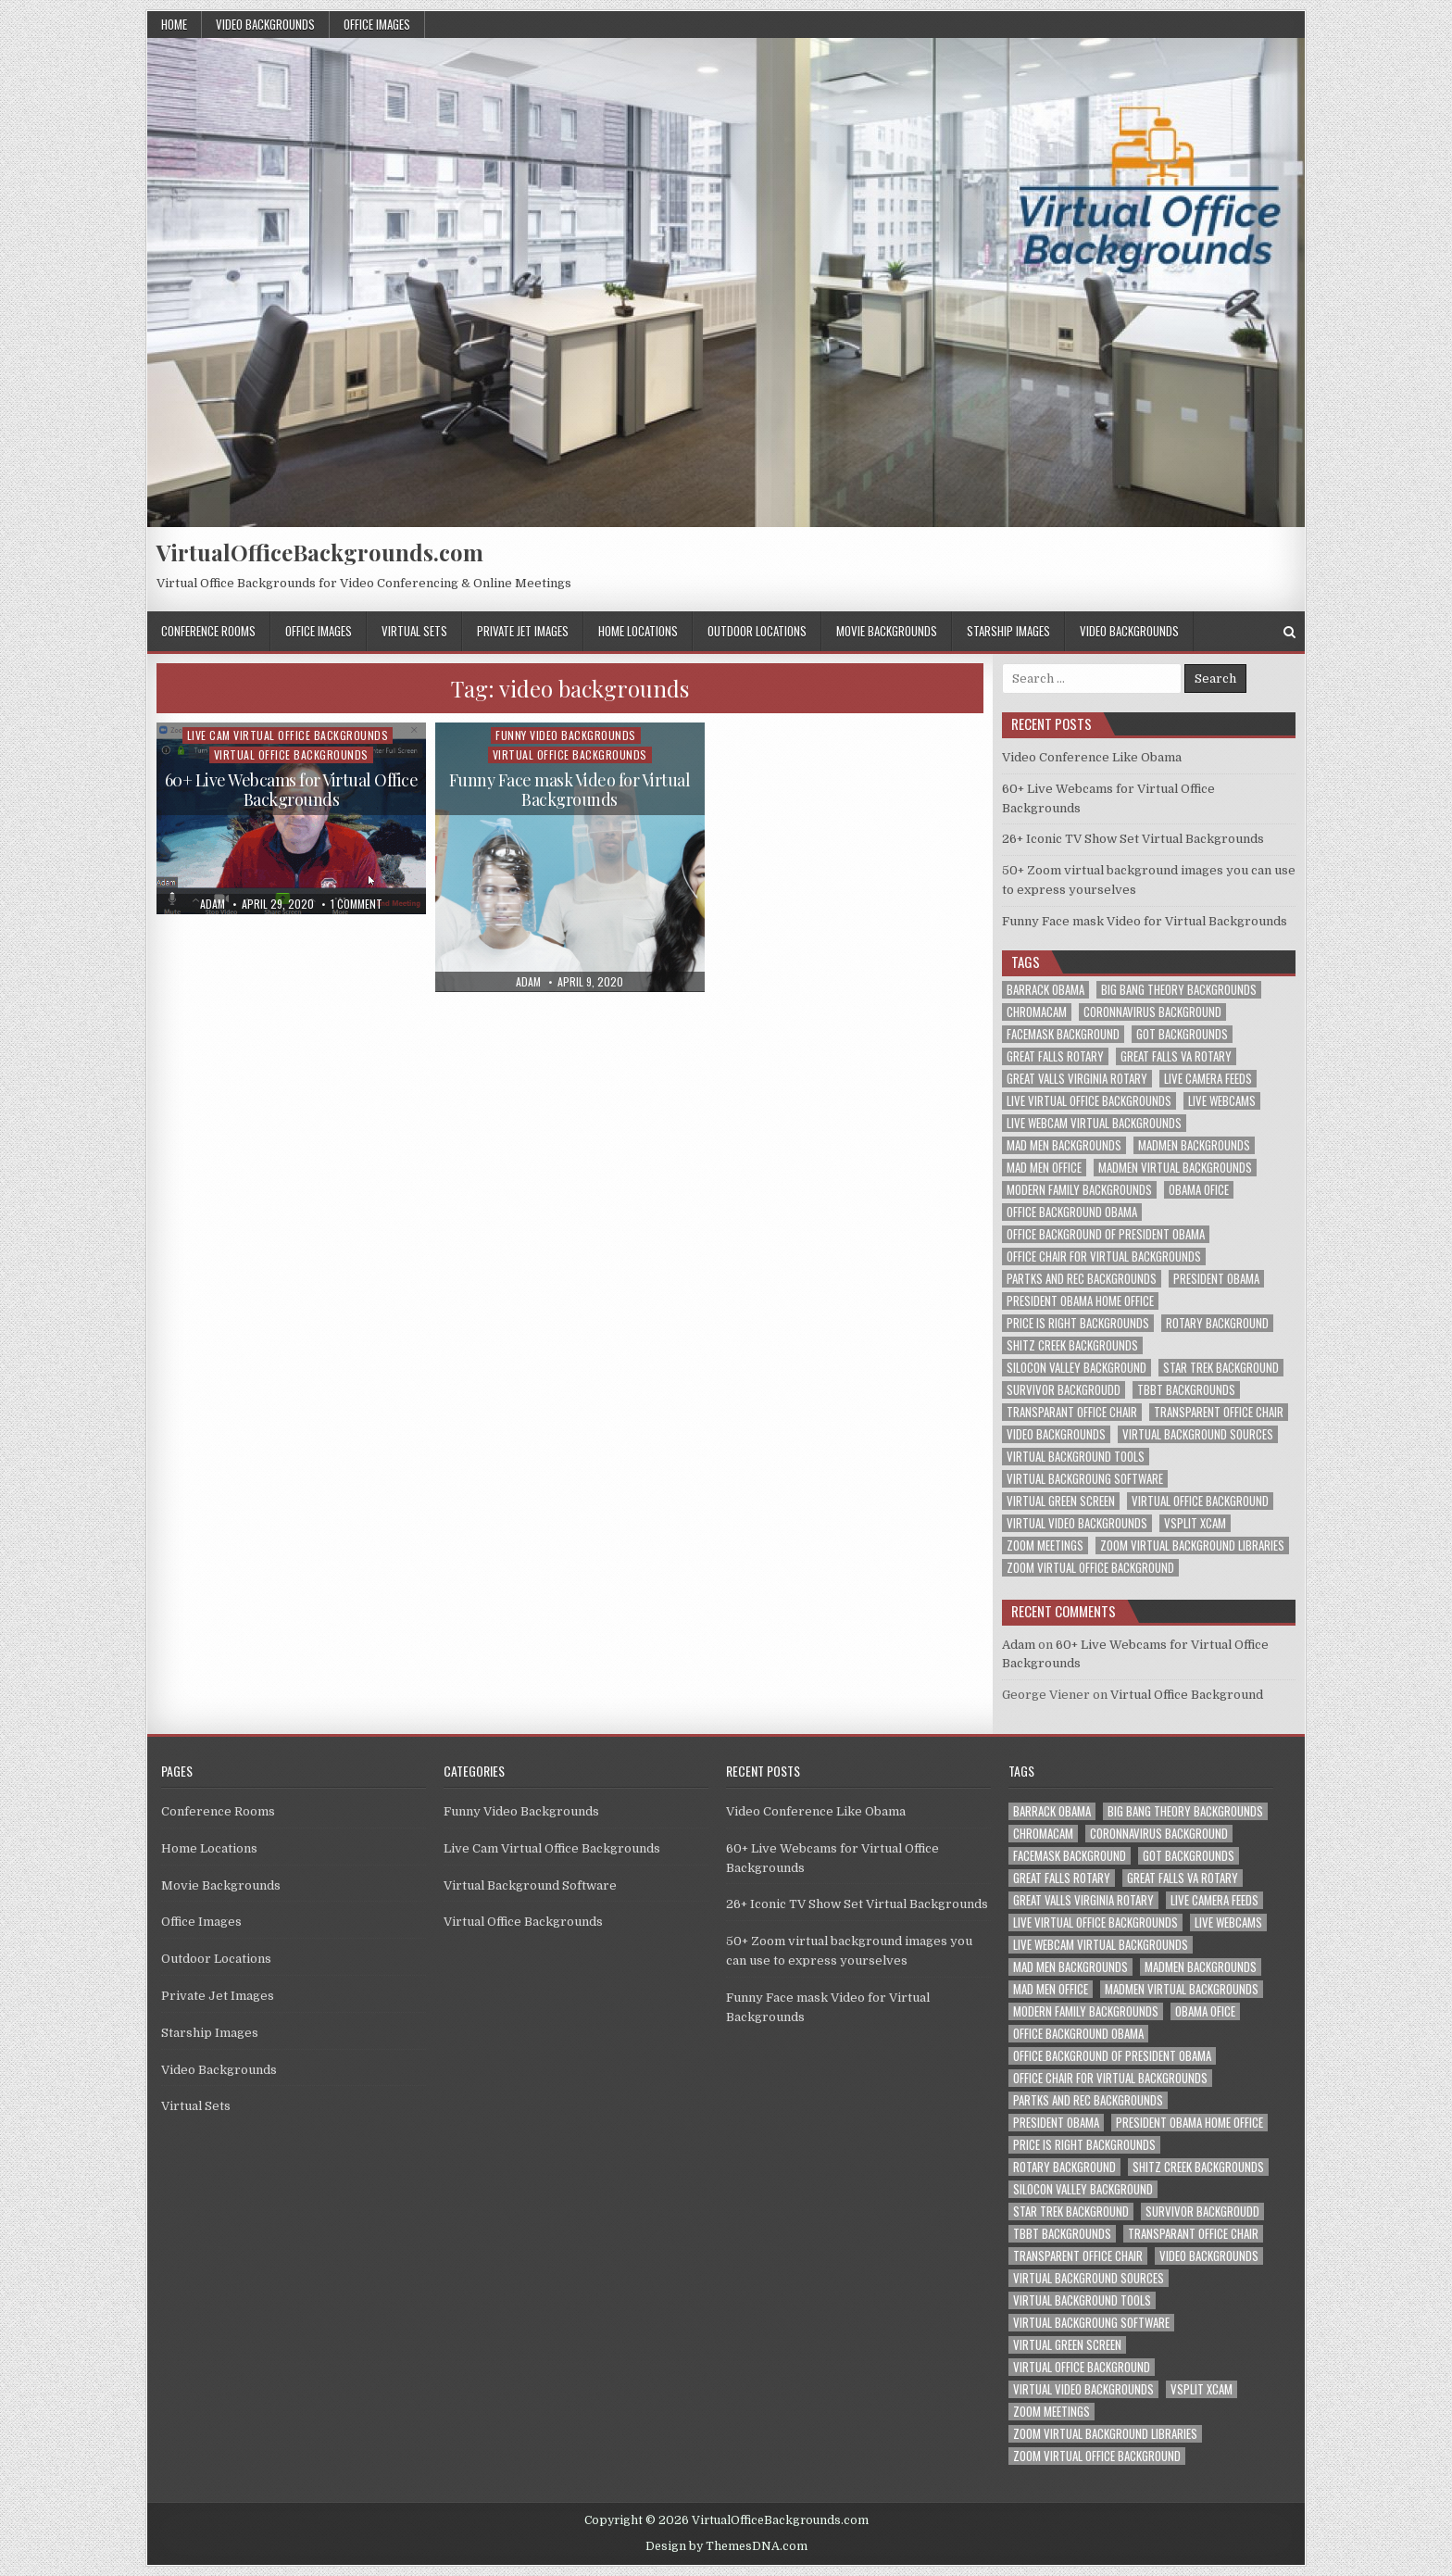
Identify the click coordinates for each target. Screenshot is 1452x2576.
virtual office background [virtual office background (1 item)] (1200, 1501)
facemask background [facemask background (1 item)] (1063, 1034)
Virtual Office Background (1186, 1695)
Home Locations (638, 631)
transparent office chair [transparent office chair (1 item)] (1218, 1412)
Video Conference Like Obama (1092, 757)
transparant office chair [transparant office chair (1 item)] (1072, 1412)
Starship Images (1008, 631)
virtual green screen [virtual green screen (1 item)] (1061, 1501)
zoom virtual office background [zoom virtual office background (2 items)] (1090, 1568)
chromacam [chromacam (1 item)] (1037, 1012)
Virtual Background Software (530, 1885)
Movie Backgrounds (886, 631)
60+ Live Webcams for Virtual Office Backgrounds (292, 790)
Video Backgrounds (265, 24)
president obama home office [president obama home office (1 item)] (1080, 1301)
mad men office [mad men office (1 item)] (1044, 1167)
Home (174, 24)
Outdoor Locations (757, 631)
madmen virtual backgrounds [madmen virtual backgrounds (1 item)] (1175, 1167)
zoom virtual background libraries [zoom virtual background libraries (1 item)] (1192, 1545)
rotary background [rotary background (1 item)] (1217, 1323)
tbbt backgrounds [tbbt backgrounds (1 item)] (1186, 1390)
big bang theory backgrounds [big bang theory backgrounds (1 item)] (1179, 990)
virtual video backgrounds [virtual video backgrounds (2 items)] (1077, 1523)
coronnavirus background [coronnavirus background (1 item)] (1152, 1012)
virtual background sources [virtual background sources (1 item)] (1197, 1434)
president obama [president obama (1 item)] (1216, 1279)
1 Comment (356, 904)
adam (212, 904)
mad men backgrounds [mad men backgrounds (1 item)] (1064, 1145)
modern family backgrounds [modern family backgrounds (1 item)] (1079, 1190)
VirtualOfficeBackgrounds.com (319, 552)
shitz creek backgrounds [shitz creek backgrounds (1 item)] (1072, 1345)
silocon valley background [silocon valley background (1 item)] (1076, 1367)
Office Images (377, 24)
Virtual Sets (414, 631)
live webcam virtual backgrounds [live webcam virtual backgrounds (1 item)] (1094, 1123)
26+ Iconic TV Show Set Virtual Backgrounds (1133, 839)
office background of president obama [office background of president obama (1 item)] (1106, 1234)
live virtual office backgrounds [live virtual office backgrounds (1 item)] (1089, 1101)
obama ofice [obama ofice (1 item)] (1199, 1190)
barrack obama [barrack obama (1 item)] (1045, 990)
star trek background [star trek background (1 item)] (1221, 1367)
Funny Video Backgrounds (565, 735)
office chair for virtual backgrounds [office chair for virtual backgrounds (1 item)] (1104, 1256)
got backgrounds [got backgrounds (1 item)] (1182, 1034)
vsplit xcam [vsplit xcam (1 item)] (1195, 1523)
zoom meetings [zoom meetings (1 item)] (1045, 1545)
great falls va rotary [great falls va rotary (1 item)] (1176, 1056)
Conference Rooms (208, 631)
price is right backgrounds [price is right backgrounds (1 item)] (1078, 1323)
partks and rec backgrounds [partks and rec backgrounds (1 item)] (1082, 1279)
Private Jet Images (523, 631)
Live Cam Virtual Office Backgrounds (288, 735)
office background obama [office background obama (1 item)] (1072, 1212)
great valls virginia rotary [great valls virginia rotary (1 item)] (1077, 1078)
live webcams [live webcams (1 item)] (1222, 1101)
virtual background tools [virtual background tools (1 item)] (1076, 1456)
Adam (1018, 1645)
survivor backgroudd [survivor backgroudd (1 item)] (1063, 1390)
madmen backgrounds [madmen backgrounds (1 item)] (1194, 1145)
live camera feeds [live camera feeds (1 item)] (1208, 1078)
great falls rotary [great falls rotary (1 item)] (1055, 1056)
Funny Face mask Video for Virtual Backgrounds (570, 790)
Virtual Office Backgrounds (291, 754)
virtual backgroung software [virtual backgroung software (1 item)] (1085, 1479)
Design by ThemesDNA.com (726, 2546)
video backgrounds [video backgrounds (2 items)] (1056, 1434)
